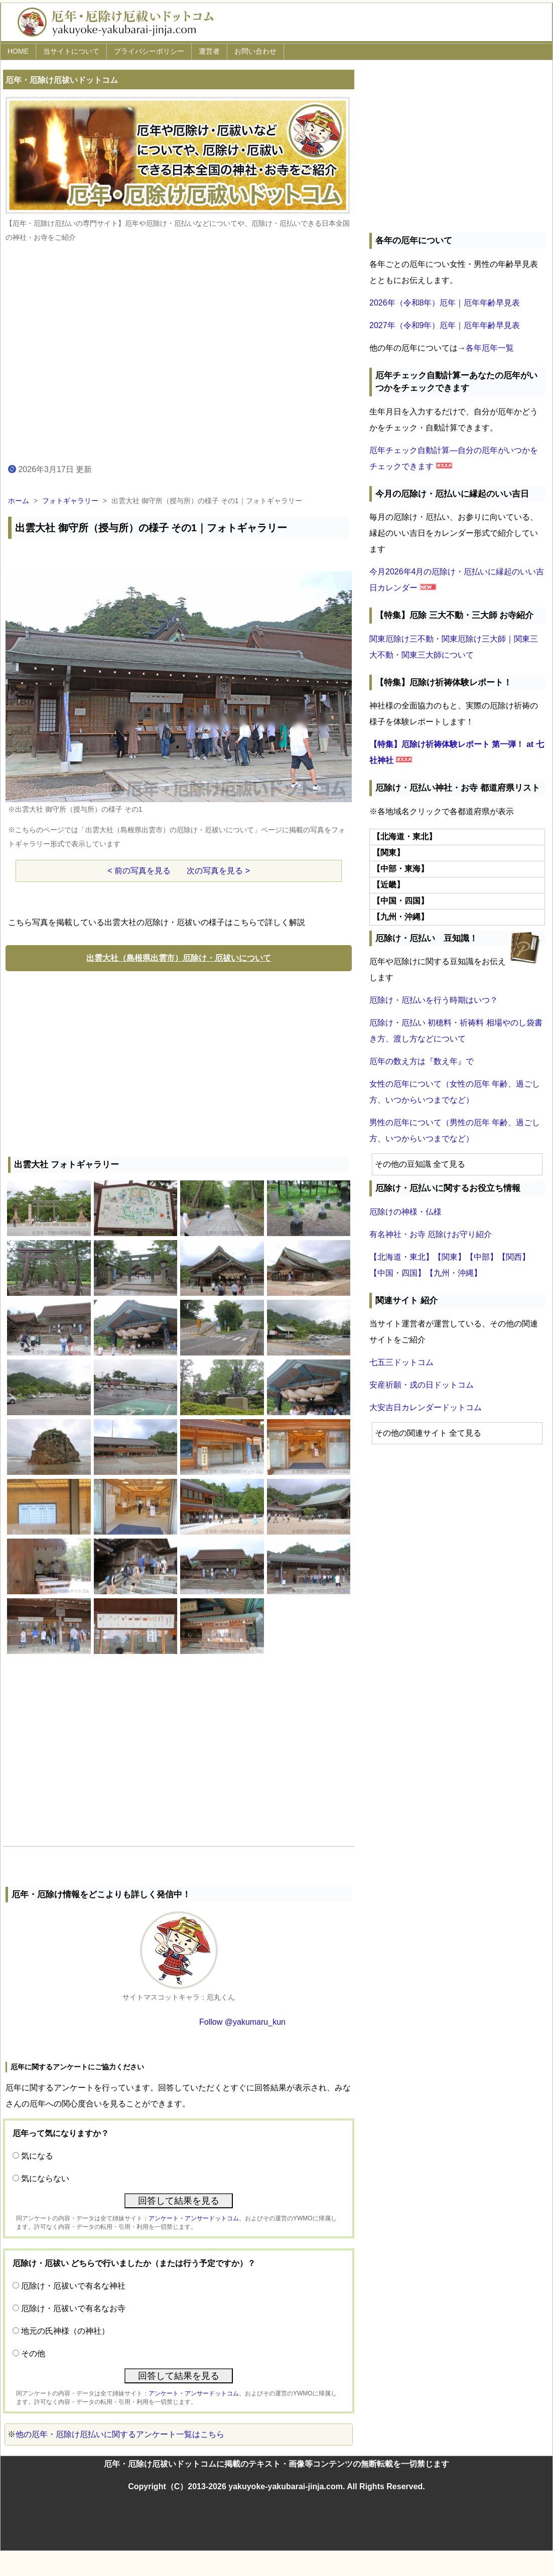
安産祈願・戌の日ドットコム (421, 1385)
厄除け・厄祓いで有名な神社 (73, 2286)
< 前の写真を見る (139, 870)
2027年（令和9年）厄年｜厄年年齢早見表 (444, 325)
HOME (18, 51)
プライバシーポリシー (149, 51)
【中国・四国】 (397, 1273)
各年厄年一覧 (490, 348)
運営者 (209, 51)
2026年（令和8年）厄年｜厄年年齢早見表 (444, 302)
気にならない (45, 2178)
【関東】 (450, 1257)
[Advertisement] (179, 1061)
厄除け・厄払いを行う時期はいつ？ (433, 1000)
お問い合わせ (255, 51)
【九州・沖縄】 (454, 1273)
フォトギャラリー (70, 501)
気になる (37, 2156)
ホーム (18, 501)
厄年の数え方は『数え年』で (421, 1061)
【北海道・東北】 (401, 1257)
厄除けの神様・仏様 (405, 1211)
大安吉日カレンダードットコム (425, 1407)
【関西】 (514, 1257)
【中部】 (482, 1257)
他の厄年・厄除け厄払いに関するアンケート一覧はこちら (120, 2434)
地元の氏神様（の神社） (65, 2331)
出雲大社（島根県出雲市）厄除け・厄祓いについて (178, 958)
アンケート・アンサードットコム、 (197, 2218)
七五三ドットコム (401, 1362)
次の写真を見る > (218, 870)
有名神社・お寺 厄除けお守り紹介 (430, 1234)
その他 (33, 2353)
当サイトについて (71, 51)
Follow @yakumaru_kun (242, 2022)
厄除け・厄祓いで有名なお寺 (73, 2308)
